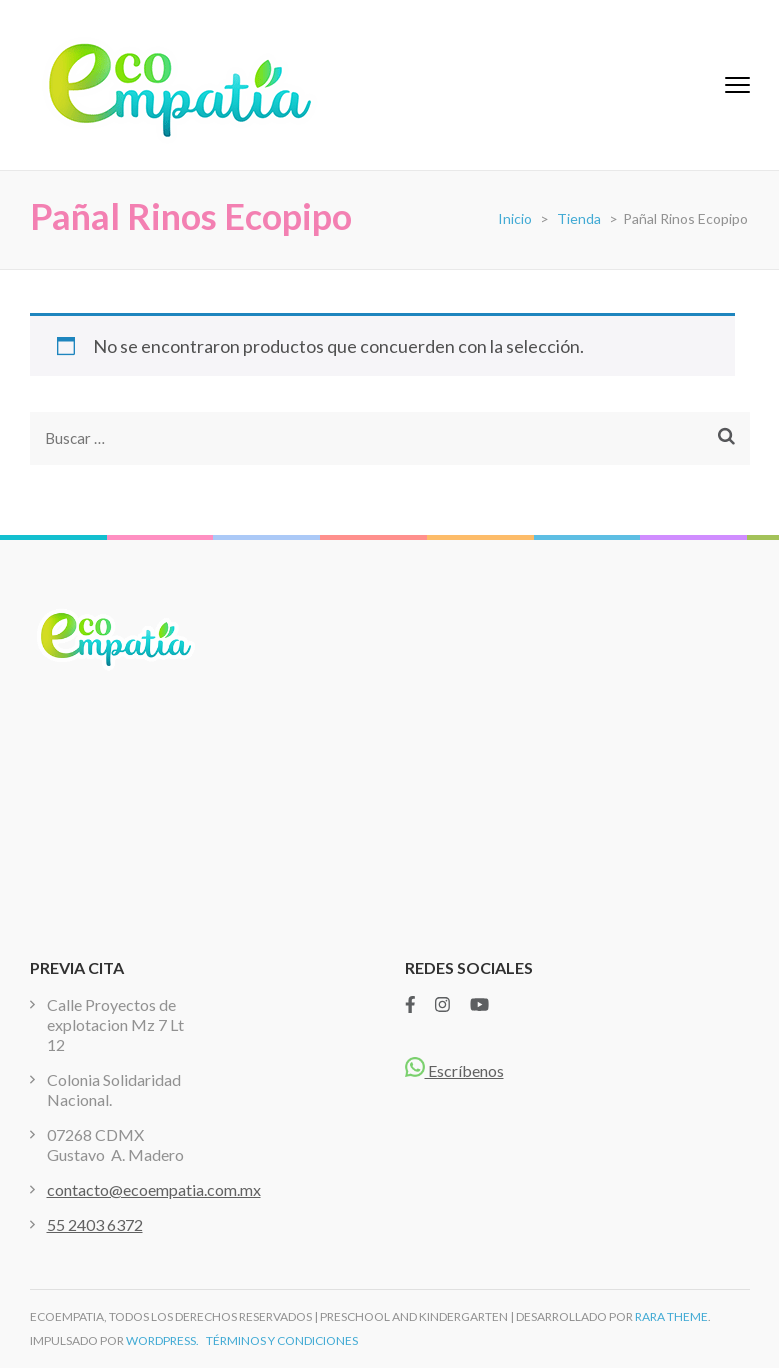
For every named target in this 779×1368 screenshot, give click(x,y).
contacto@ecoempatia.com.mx (154, 1189)
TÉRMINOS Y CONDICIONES (282, 1340)
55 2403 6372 (95, 1224)
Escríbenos (454, 1070)
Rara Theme (671, 1316)
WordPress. (162, 1340)
